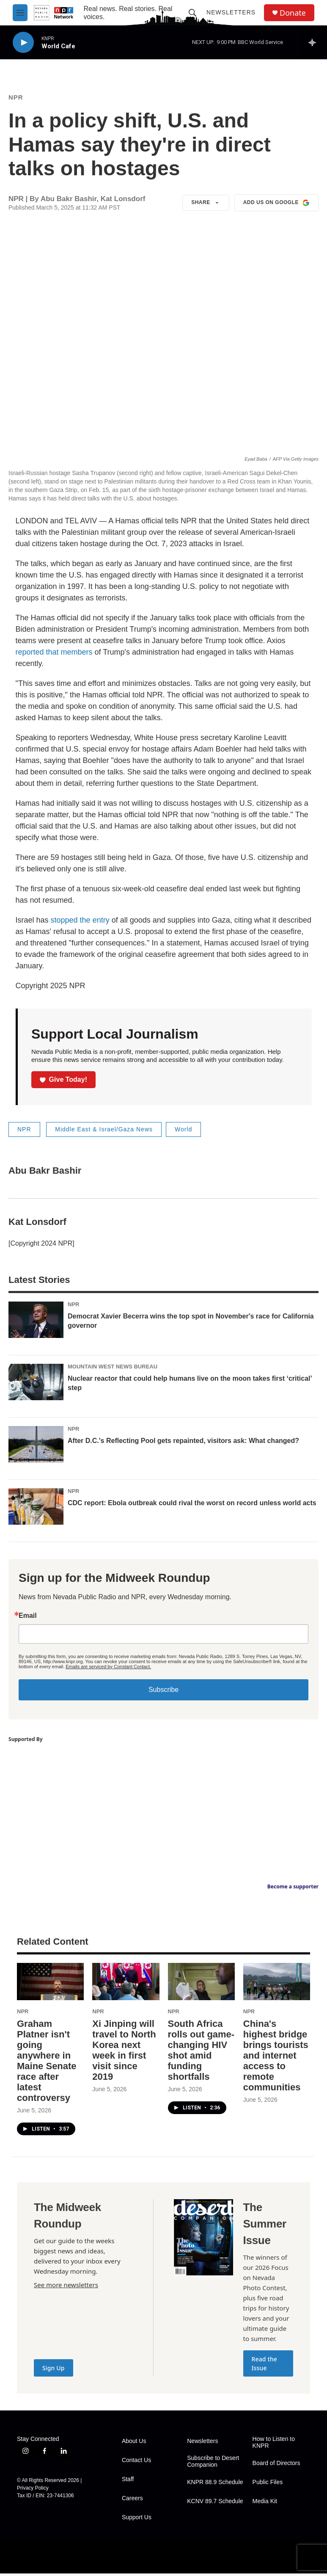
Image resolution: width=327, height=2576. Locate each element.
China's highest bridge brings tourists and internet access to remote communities (275, 2058)
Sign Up (53, 2370)
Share (205, 205)
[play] (23, 42)
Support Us (136, 2520)
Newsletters (231, 12)
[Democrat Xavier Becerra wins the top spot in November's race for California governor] (35, 1322)
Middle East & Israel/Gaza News (104, 1131)
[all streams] (314, 42)
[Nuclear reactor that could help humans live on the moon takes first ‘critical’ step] (35, 1384)
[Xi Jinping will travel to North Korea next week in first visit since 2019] (125, 1984)
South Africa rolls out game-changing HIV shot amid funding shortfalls (201, 2052)
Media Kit (265, 2504)
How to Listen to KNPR (274, 2445)
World (183, 1131)
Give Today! (63, 1082)
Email (28, 1618)
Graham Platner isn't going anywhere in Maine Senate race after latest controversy (47, 2063)
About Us (134, 2444)
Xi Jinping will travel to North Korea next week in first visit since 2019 (124, 2052)
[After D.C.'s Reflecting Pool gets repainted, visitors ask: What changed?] (35, 1447)
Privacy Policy (33, 2490)
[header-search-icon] (192, 12)
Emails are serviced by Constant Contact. (108, 1669)
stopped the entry (80, 922)
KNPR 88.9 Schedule (215, 2485)
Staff (128, 2482)
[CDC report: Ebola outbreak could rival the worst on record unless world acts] (35, 1509)
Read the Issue (265, 2366)
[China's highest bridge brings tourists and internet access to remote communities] (276, 1984)
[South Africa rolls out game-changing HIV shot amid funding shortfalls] (201, 1984)
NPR (15, 99)
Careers (132, 2501)
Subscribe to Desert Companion (213, 2464)
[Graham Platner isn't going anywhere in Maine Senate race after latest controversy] (50, 1984)
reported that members (54, 654)
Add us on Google (276, 205)
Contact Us (136, 2463)
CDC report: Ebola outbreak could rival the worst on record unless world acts (192, 1505)
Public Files (268, 2485)
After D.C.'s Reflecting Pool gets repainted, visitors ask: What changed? (183, 1443)
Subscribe (163, 1692)
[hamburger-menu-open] (20, 12)
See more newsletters (66, 2287)
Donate (293, 12)
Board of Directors (276, 2466)
